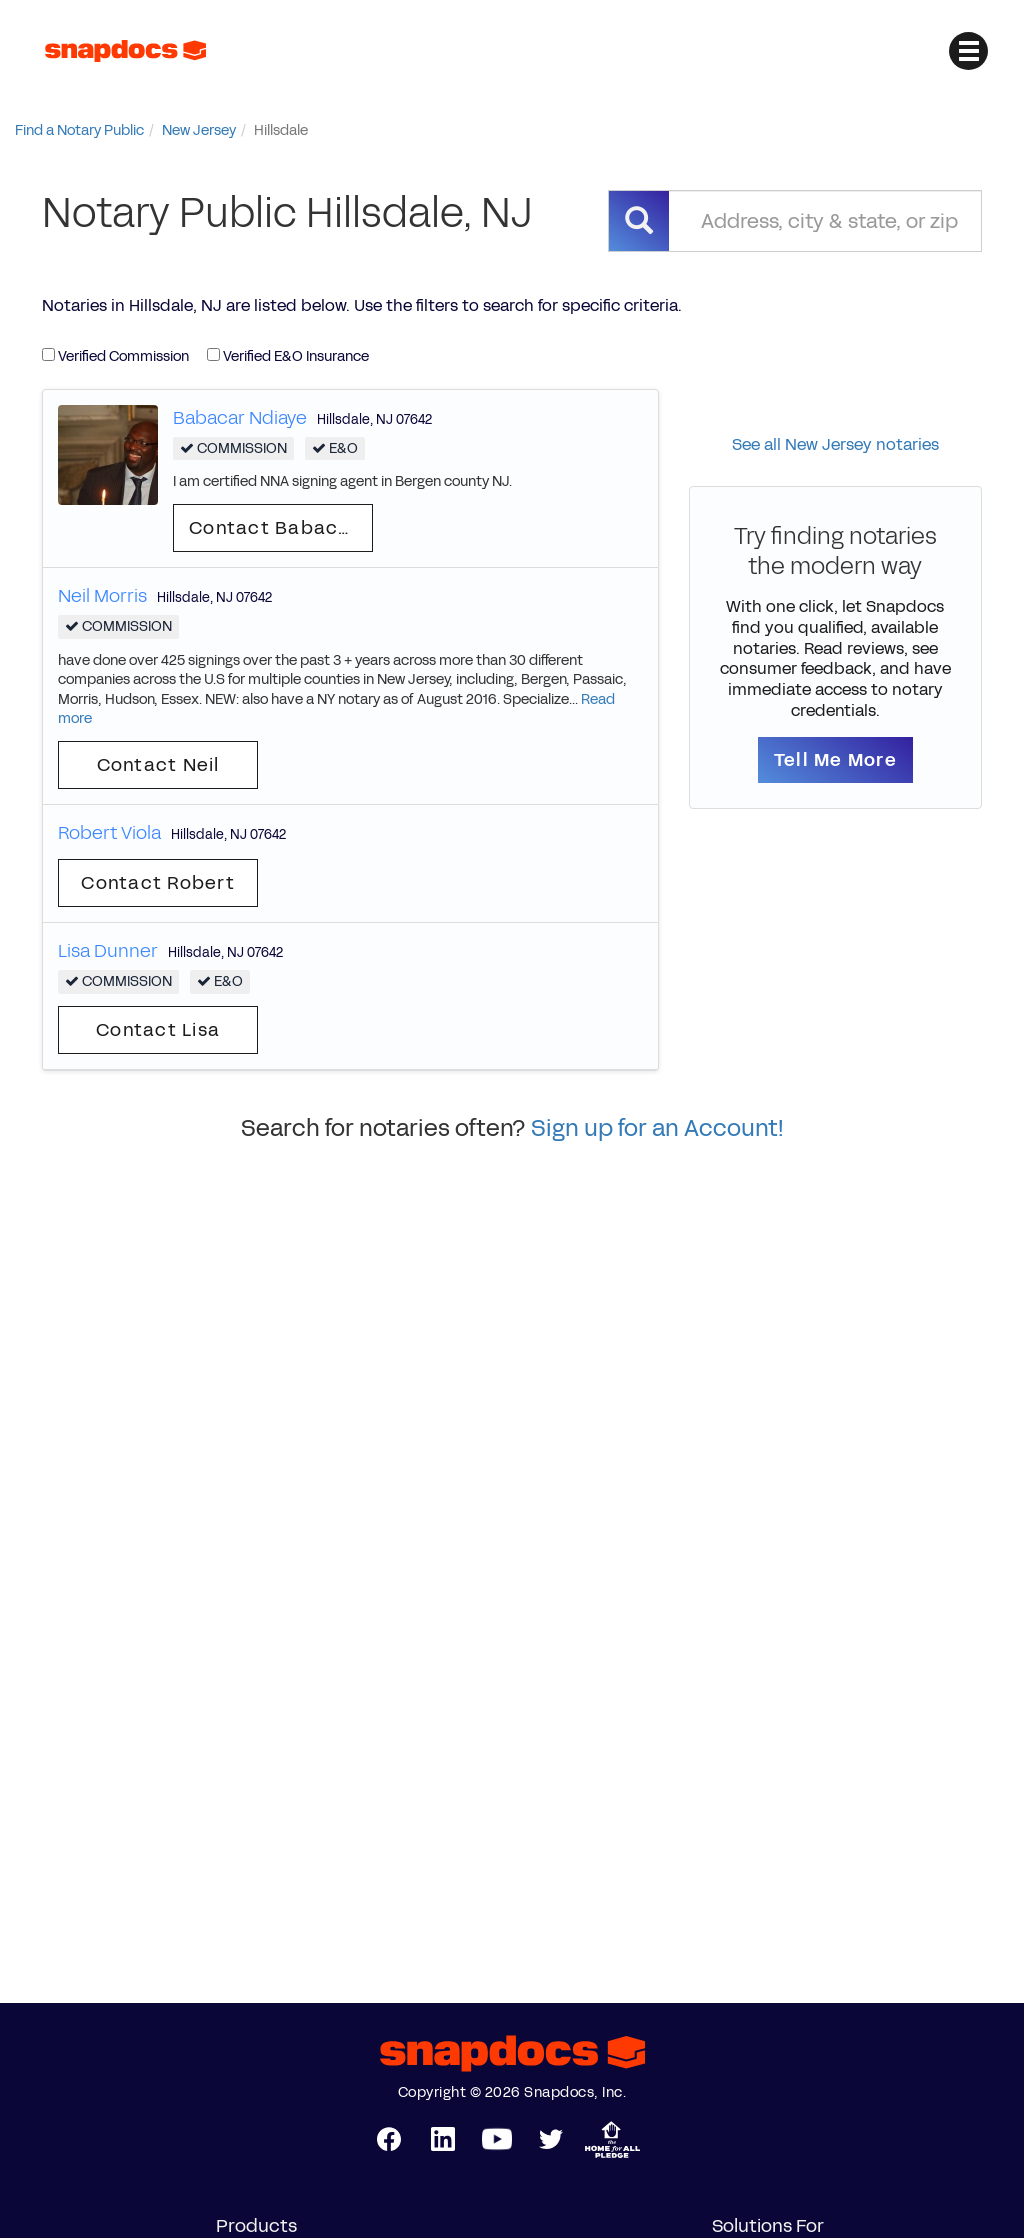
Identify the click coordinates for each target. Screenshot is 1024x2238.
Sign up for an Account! (657, 1128)
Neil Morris (102, 596)
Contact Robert (158, 883)
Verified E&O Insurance (288, 356)
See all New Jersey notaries (835, 444)
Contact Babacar (274, 528)
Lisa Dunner (108, 951)
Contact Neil (158, 765)
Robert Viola (109, 833)
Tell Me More (835, 760)
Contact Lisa (158, 1030)
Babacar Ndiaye (240, 418)
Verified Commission (115, 356)
